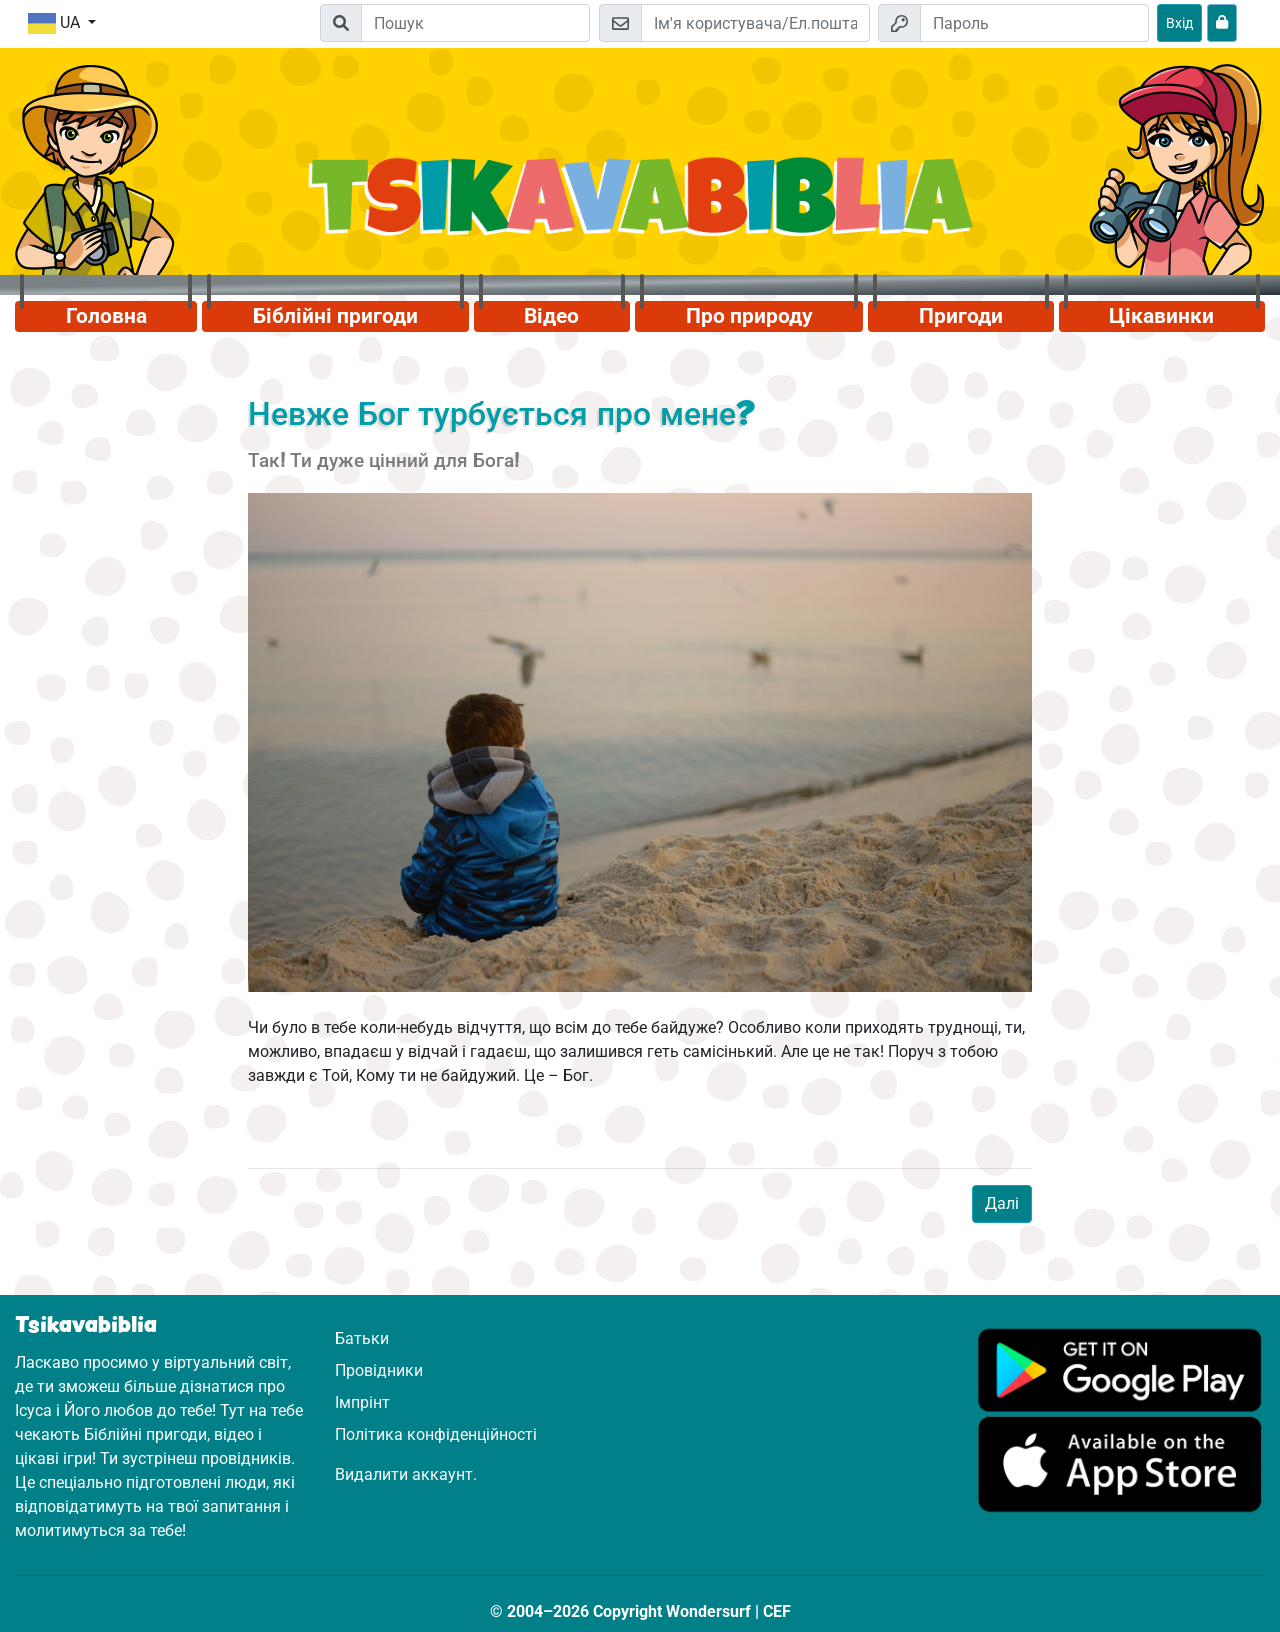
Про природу (749, 316)
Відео (551, 316)
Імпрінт (362, 1402)
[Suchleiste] (475, 23)
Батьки (362, 1338)
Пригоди (961, 316)
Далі (1002, 1203)
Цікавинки (1161, 316)
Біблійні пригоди (335, 316)
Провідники (379, 1370)
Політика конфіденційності (436, 1434)
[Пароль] (1034, 23)
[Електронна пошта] (755, 23)
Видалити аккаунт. (406, 1474)
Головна (106, 316)
